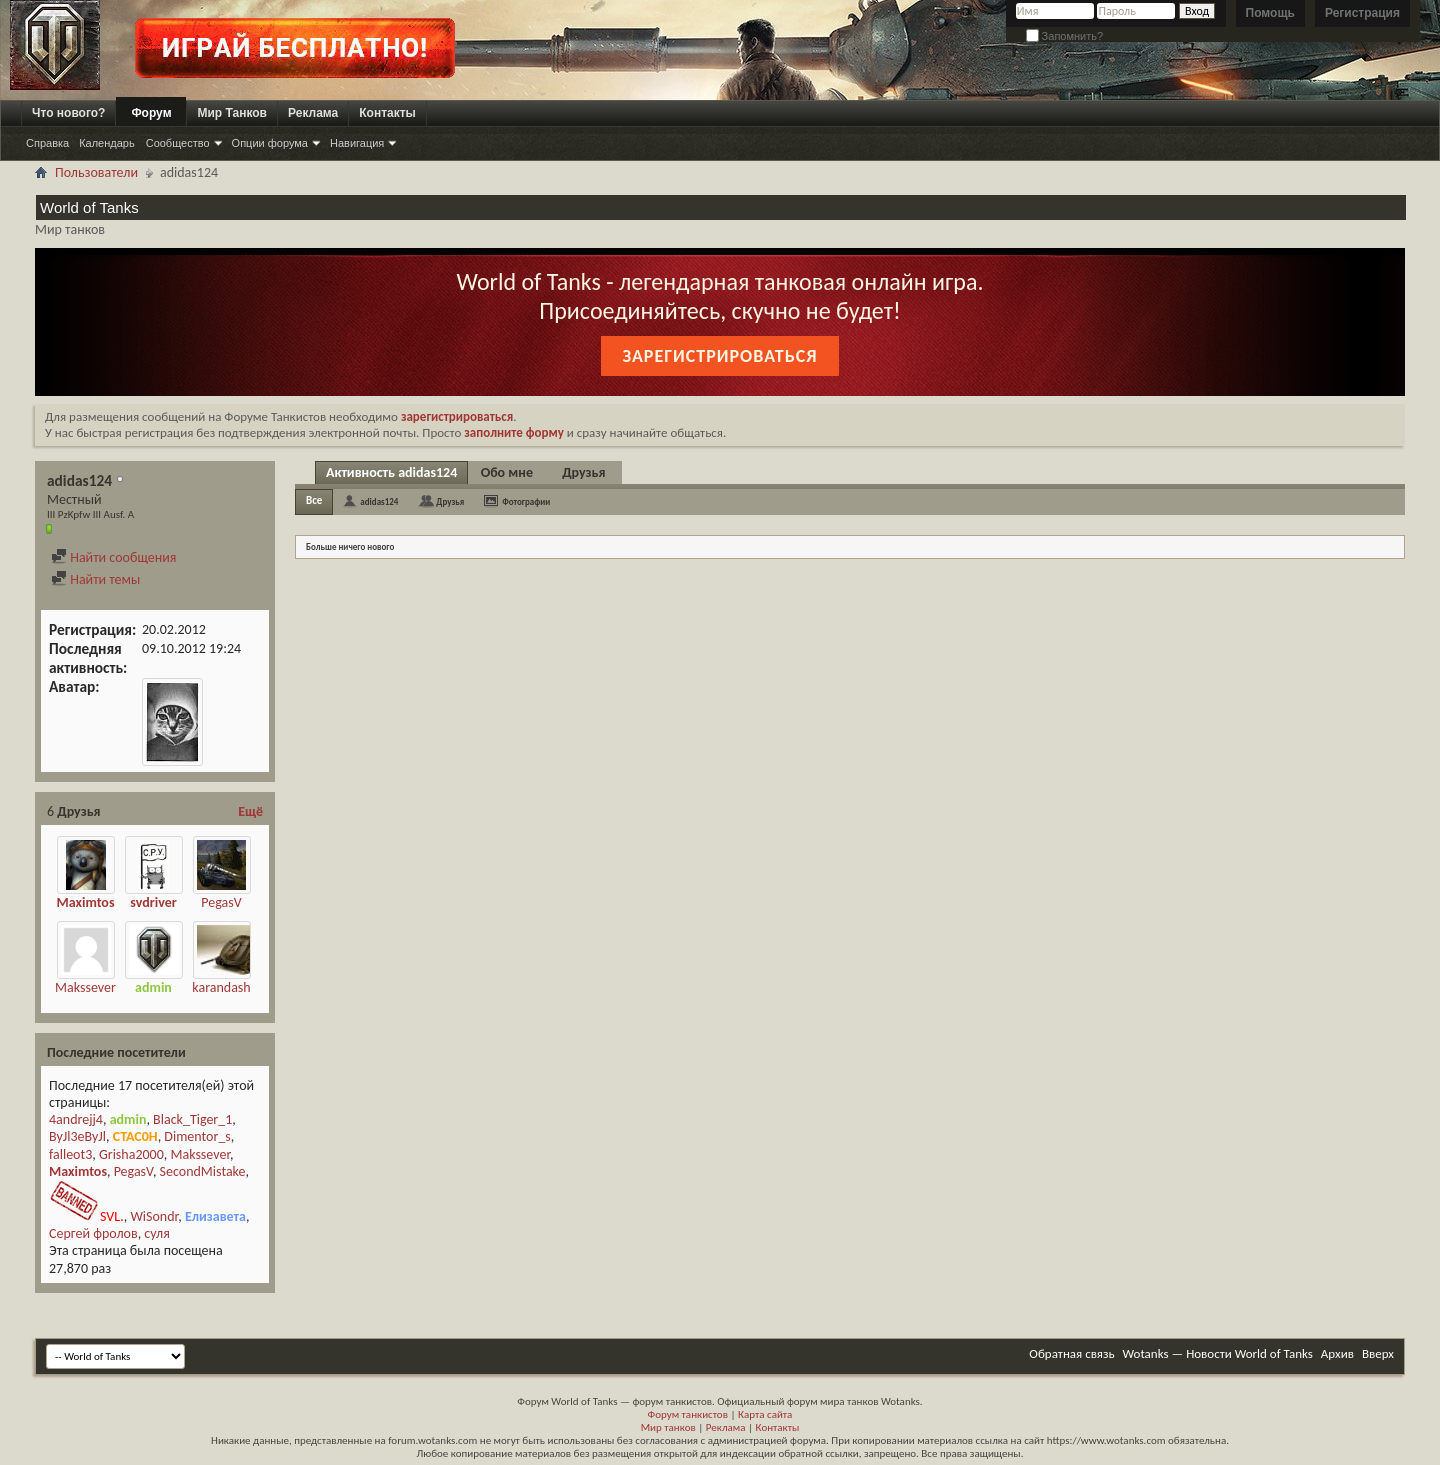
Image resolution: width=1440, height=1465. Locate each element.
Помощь (1270, 13)
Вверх (1378, 1353)
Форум (151, 113)
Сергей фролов (93, 1233)
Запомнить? (1065, 36)
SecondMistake (203, 1171)
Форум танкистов (688, 1414)
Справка (47, 143)
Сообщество (178, 143)
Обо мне (507, 472)
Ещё (250, 811)
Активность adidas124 (391, 472)
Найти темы (95, 579)
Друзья (583, 472)
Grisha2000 (131, 1154)
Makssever (85, 987)
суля (157, 1233)
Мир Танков (232, 113)
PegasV (221, 902)
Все (314, 500)
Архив (1337, 1353)
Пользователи (96, 172)
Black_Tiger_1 (192, 1119)
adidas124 (379, 501)
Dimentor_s (197, 1136)
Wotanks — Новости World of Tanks (1218, 1353)
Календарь (107, 143)
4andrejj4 (76, 1119)
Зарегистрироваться (719, 356)
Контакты (387, 113)
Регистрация (1362, 13)
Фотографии (526, 501)
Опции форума (270, 143)
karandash (221, 987)
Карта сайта (765, 1414)
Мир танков (668, 1427)
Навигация (357, 143)
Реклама (313, 113)
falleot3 (70, 1154)
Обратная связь (1071, 1353)
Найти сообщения (113, 557)
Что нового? (68, 113)
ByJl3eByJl (77, 1136)
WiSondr (154, 1216)
